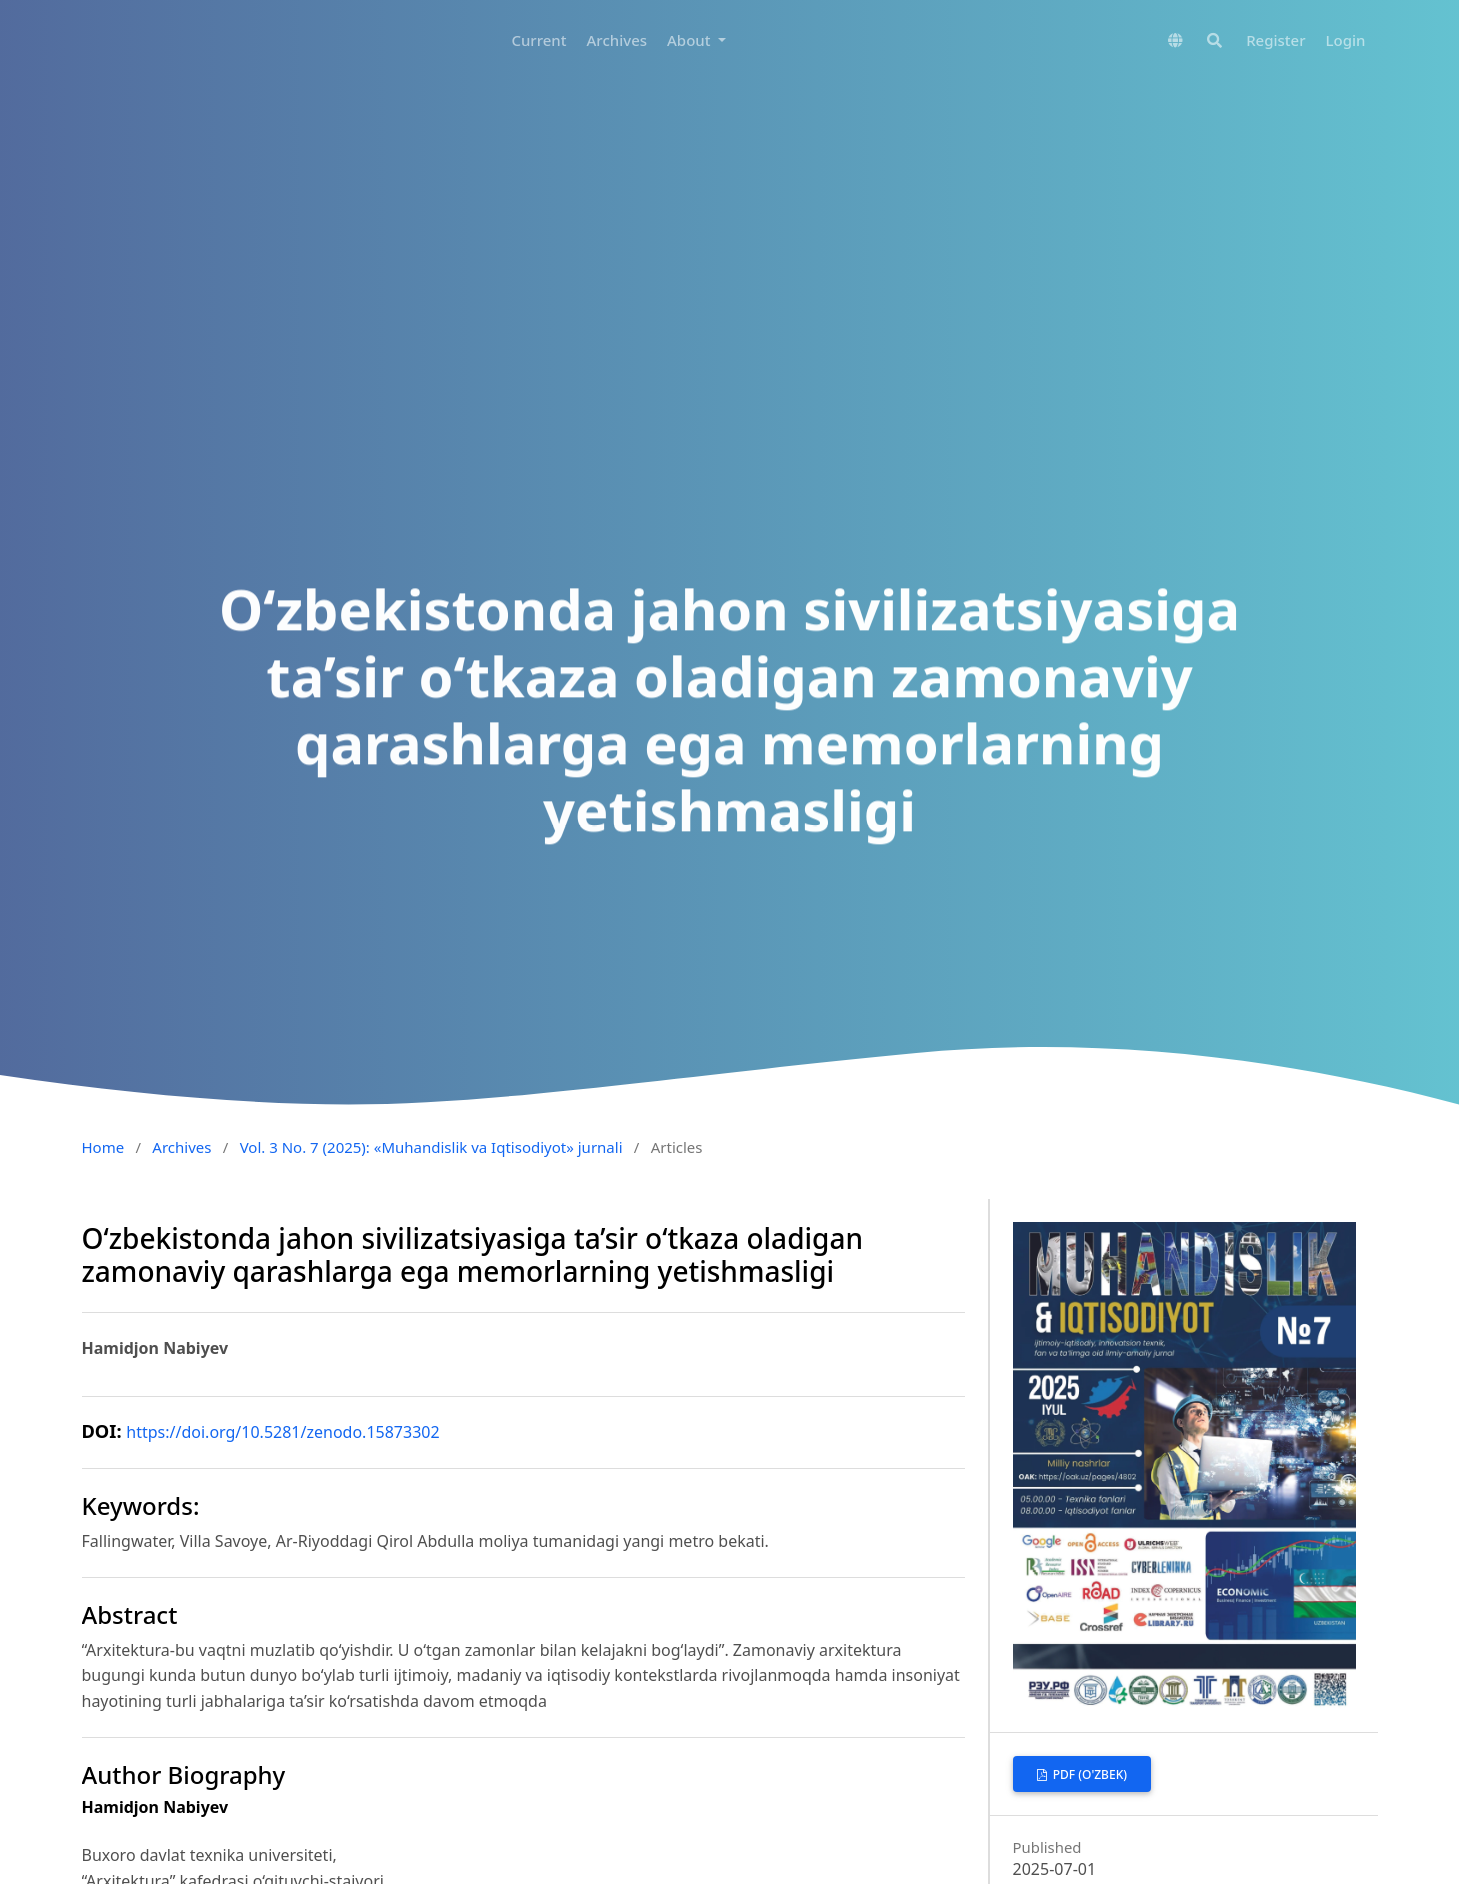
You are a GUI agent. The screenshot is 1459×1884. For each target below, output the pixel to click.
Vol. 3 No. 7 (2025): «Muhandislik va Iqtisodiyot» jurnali (431, 1147)
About (690, 40)
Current (538, 40)
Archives (617, 40)
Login (1346, 40)
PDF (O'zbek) (1088, 1774)
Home (103, 1147)
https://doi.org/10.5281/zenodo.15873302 (282, 1432)
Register (1275, 40)
